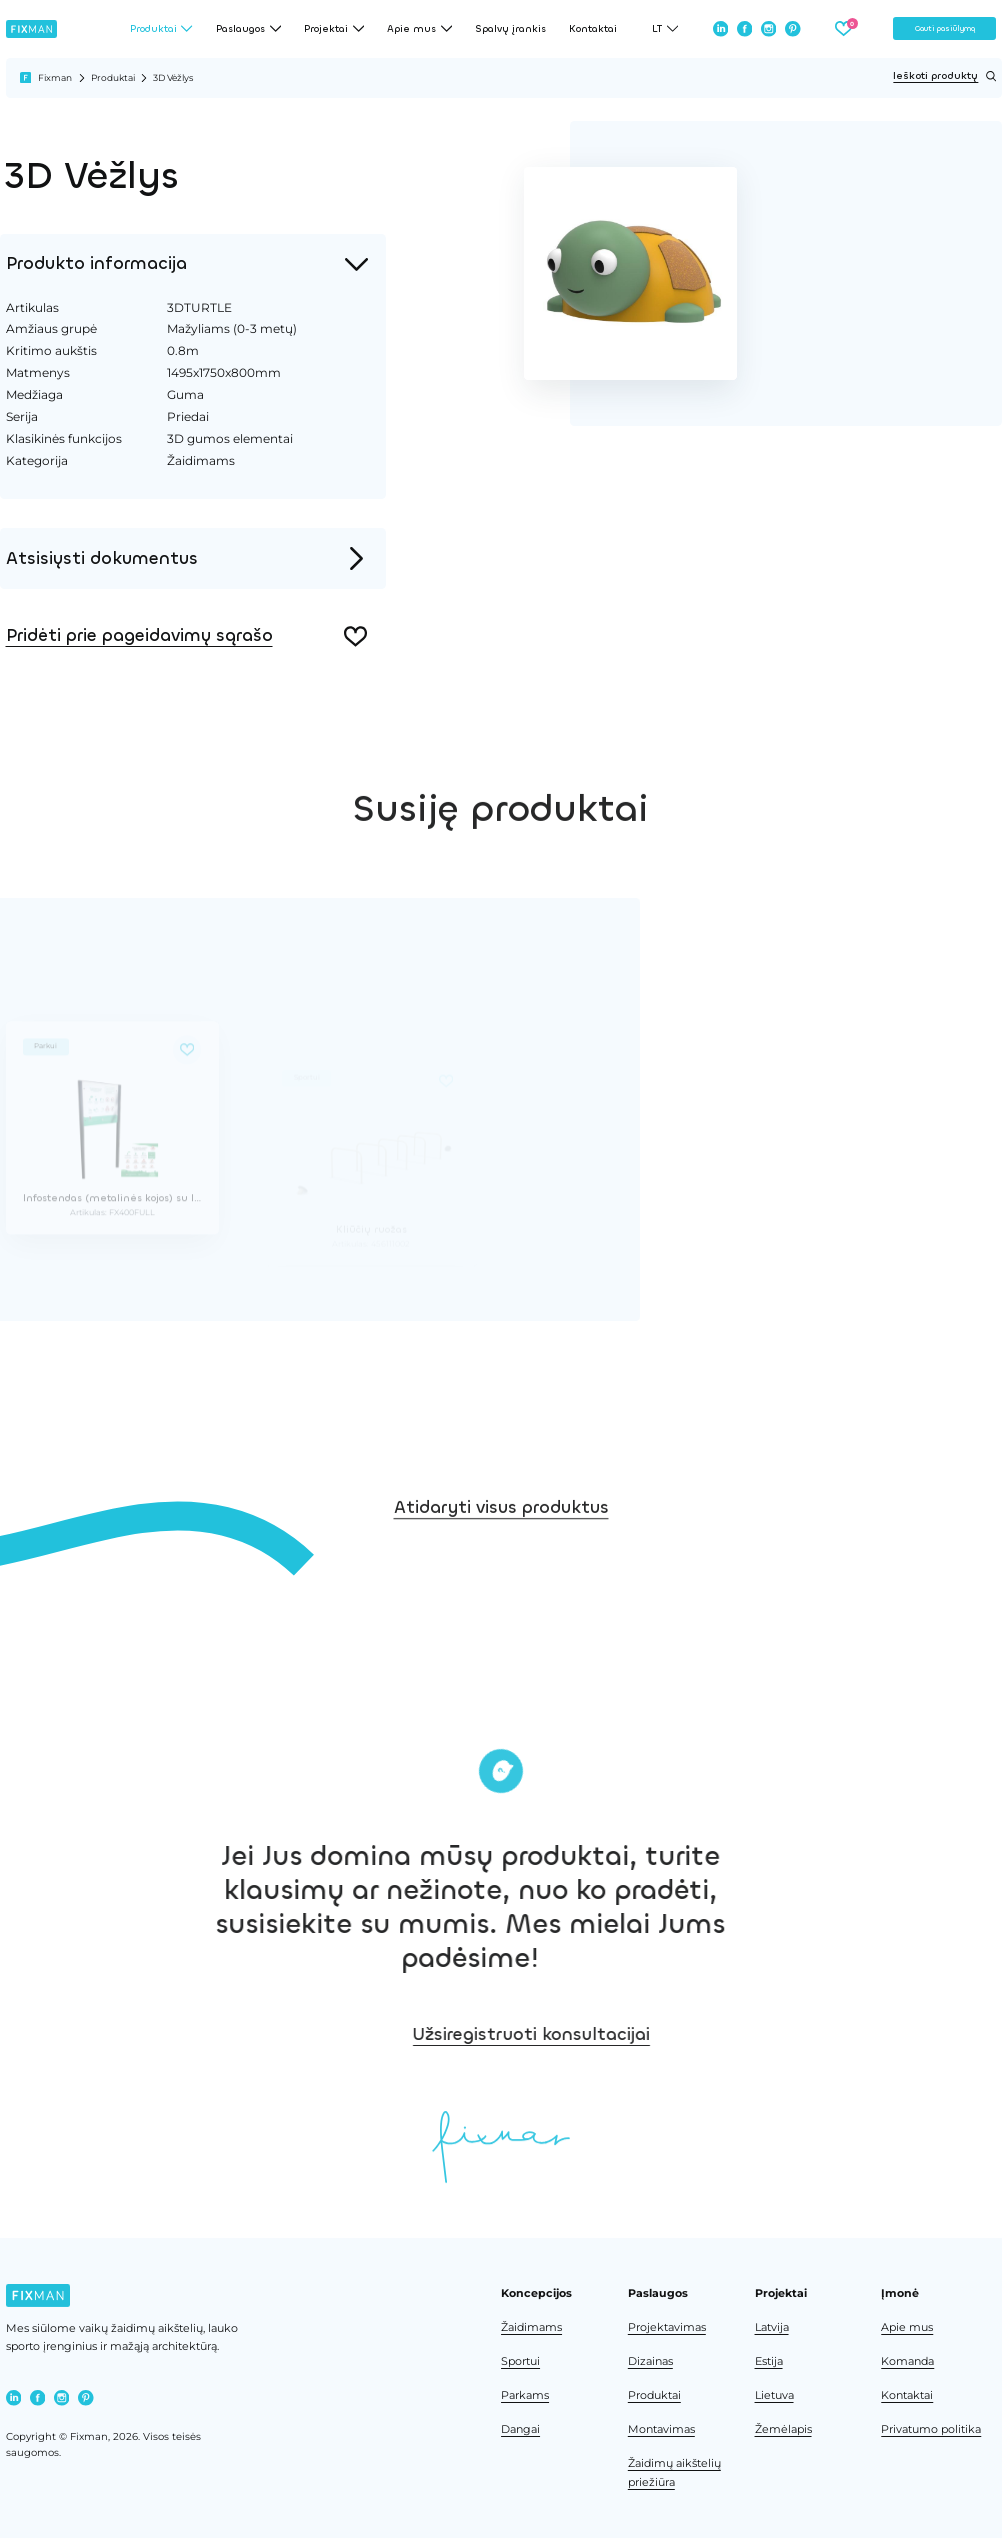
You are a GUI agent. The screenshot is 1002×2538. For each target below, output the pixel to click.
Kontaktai (593, 29)
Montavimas (661, 2429)
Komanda (907, 2361)
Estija (769, 2361)
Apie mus (907, 2327)
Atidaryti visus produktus (501, 1546)
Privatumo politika (931, 2429)
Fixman (55, 77)
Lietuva (774, 2395)
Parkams (525, 2395)
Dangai (520, 2429)
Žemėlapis (783, 2429)
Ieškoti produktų (944, 76)
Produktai (113, 77)
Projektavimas (667, 2327)
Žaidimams (531, 2327)
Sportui (520, 2361)
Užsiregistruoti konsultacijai (647, 2034)
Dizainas (650, 2361)
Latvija (772, 2327)
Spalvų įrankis (510, 29)
